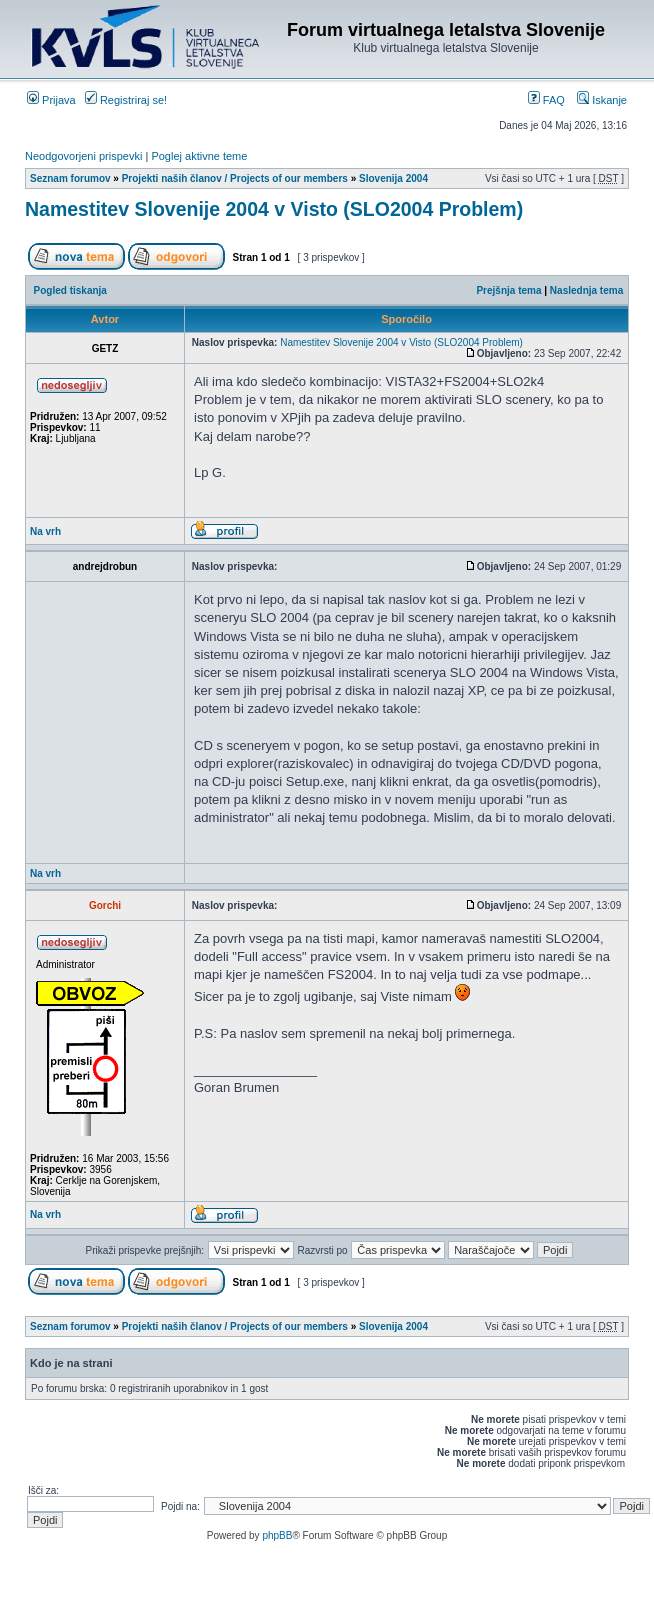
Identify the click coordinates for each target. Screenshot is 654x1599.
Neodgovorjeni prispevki (83, 156)
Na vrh (45, 531)
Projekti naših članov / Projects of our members (235, 178)
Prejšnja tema (508, 290)
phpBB (277, 1535)
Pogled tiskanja (70, 290)
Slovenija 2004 (393, 178)
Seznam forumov (70, 178)
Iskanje (602, 100)
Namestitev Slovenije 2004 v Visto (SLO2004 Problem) (274, 209)
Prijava (51, 100)
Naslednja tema (586, 290)
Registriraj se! (126, 100)
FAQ (546, 100)
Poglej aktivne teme (199, 156)
